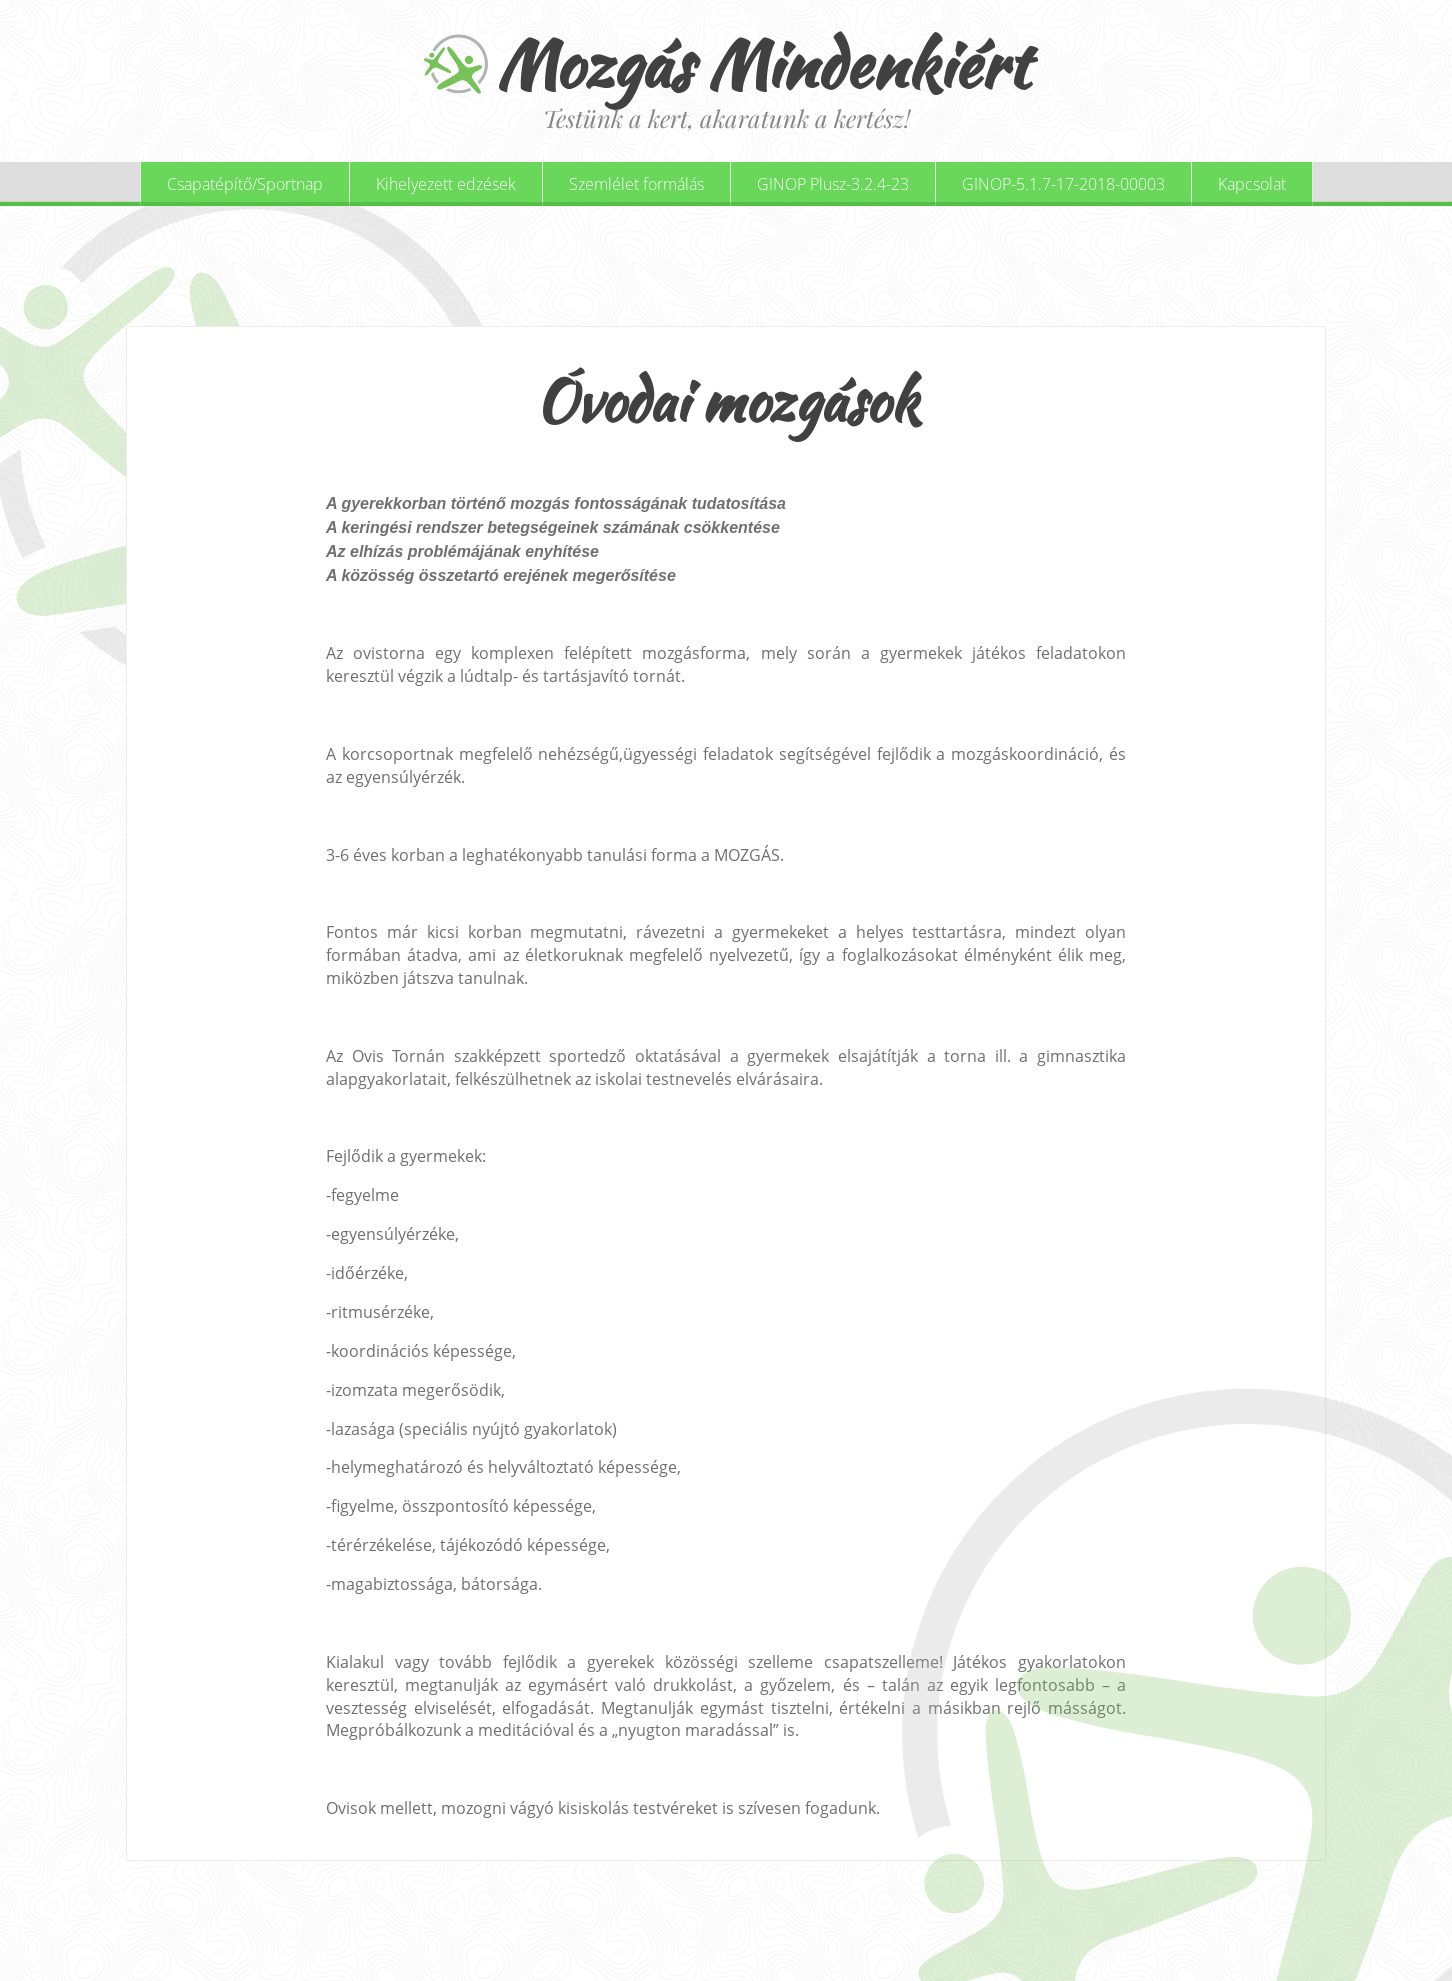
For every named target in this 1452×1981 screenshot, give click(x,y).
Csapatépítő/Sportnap (245, 184)
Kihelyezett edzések (446, 184)
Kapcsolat (1252, 184)
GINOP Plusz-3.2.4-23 (833, 184)
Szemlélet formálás (636, 184)
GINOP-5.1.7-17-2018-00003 (1063, 184)
